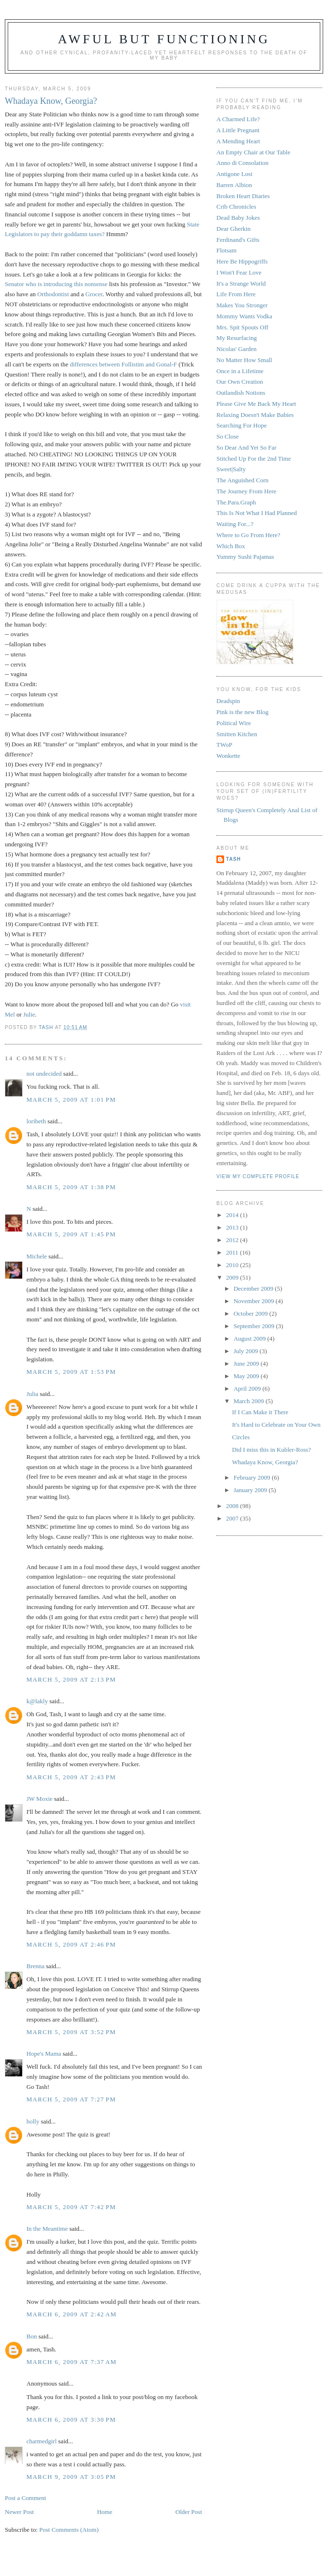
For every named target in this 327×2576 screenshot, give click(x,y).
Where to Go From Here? (248, 535)
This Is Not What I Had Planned (256, 512)
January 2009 (251, 1490)
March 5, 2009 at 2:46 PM (71, 1944)
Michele (36, 1256)
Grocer (94, 294)
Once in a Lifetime (240, 371)
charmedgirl (41, 2441)
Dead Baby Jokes (238, 217)
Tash (233, 859)
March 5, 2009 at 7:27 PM (71, 2099)
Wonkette (228, 755)
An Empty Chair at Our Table (253, 152)
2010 (233, 1265)
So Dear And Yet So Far (246, 447)
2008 (233, 1505)
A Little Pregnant (238, 130)
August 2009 (250, 1338)
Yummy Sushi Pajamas (245, 556)
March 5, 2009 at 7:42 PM (71, 2207)
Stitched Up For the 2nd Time (253, 458)
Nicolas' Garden (236, 348)
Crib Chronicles (236, 206)
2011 (233, 1252)
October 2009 (251, 1313)
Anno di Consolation (242, 162)
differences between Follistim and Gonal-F (124, 364)
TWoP (224, 744)
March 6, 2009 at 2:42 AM (71, 2314)
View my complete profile (258, 1176)
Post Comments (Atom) (69, 2529)
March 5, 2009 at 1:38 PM (71, 1187)
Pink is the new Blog (242, 712)
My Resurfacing (236, 337)
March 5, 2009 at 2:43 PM (71, 1777)
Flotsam (226, 250)
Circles (241, 1437)
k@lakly (37, 1701)
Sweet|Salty (231, 469)
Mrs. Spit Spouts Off (242, 327)
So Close (227, 436)
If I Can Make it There (260, 1412)
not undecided (44, 1073)
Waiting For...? (234, 524)
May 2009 (247, 1376)
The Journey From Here (246, 491)
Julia (32, 1393)
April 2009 (248, 1388)
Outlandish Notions (240, 392)
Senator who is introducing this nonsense (56, 284)
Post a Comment (25, 2497)
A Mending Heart (238, 141)
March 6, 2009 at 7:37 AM (71, 2361)
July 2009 (247, 1351)
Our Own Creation (239, 381)
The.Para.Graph (236, 502)
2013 (233, 1227)
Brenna (35, 1966)
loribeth (36, 1121)
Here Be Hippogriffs (242, 261)
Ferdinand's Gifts (237, 239)
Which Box (230, 546)
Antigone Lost (234, 173)
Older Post (189, 2511)
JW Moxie (39, 1798)
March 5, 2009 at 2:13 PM (71, 1679)
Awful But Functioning (164, 39)
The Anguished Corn (242, 480)
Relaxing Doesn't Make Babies (255, 414)
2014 (233, 1215)
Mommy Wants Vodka (244, 316)
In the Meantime (47, 2228)
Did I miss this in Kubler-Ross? (271, 1449)
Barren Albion (234, 184)
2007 (233, 1518)
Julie (29, 1014)
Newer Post (19, 2511)
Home (105, 2511)
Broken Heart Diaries (243, 196)
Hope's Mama (43, 2053)
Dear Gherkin (233, 228)
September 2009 (255, 1326)
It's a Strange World (241, 283)
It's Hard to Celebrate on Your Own (276, 1424)
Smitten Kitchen (236, 734)
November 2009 (255, 1301)
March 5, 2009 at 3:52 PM (71, 2032)
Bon (31, 2336)
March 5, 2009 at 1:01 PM (71, 1099)
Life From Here (236, 294)
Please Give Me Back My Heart (256, 403)
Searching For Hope (241, 425)
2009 (233, 1277)
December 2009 (254, 1288)
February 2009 (253, 1477)
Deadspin (228, 700)
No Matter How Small (244, 360)
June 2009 (247, 1363)
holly (32, 2121)
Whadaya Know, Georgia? (265, 1462)
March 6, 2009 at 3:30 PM (71, 2419)
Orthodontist (53, 294)
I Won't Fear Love (239, 272)
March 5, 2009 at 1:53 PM (71, 1371)
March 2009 (249, 1401)
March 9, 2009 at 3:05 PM (71, 2476)
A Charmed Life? (238, 119)
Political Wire (233, 723)
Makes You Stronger (242, 305)
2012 (233, 1240)
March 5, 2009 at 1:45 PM (71, 1234)
